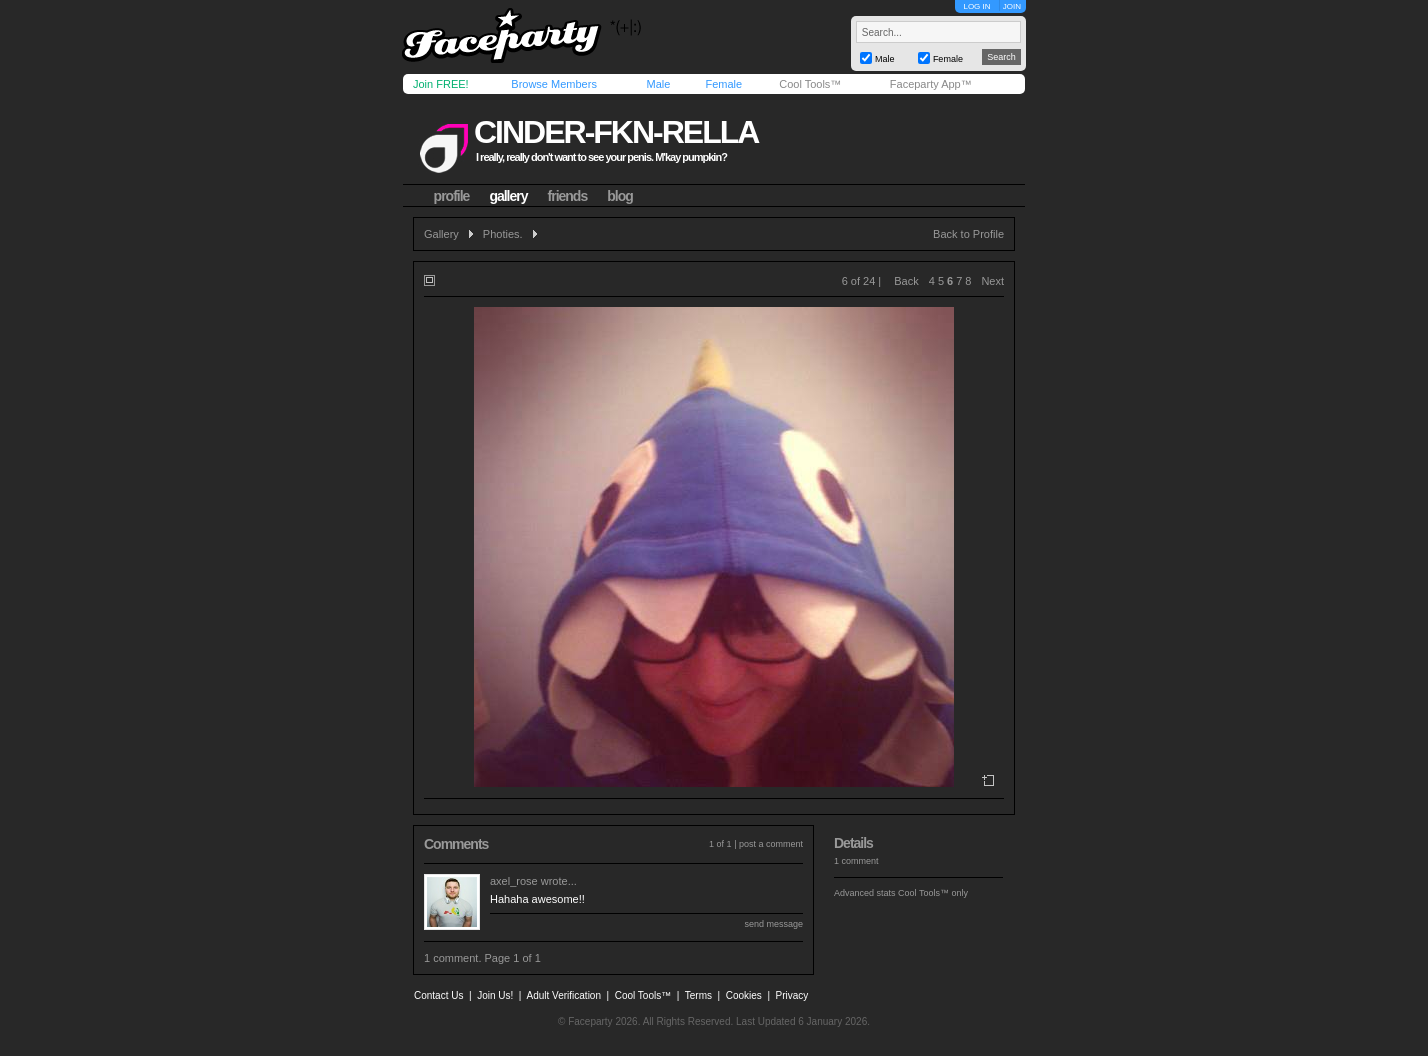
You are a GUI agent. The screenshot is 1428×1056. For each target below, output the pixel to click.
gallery (508, 196)
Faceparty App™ (931, 84)
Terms (698, 995)
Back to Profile (968, 234)
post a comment (771, 844)
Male (658, 84)
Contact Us (438, 995)
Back (906, 281)
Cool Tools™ (810, 84)
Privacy (792, 995)
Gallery (441, 234)
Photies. (503, 234)
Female (723, 84)
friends (568, 196)
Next (992, 281)
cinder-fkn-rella (616, 132)
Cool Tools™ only (933, 893)
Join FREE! (441, 84)
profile (452, 196)
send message (773, 924)
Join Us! (495, 995)
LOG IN (976, 6)
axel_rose (514, 881)
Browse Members (554, 84)
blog (620, 196)
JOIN (1012, 6)
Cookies (744, 995)
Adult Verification (563, 995)
